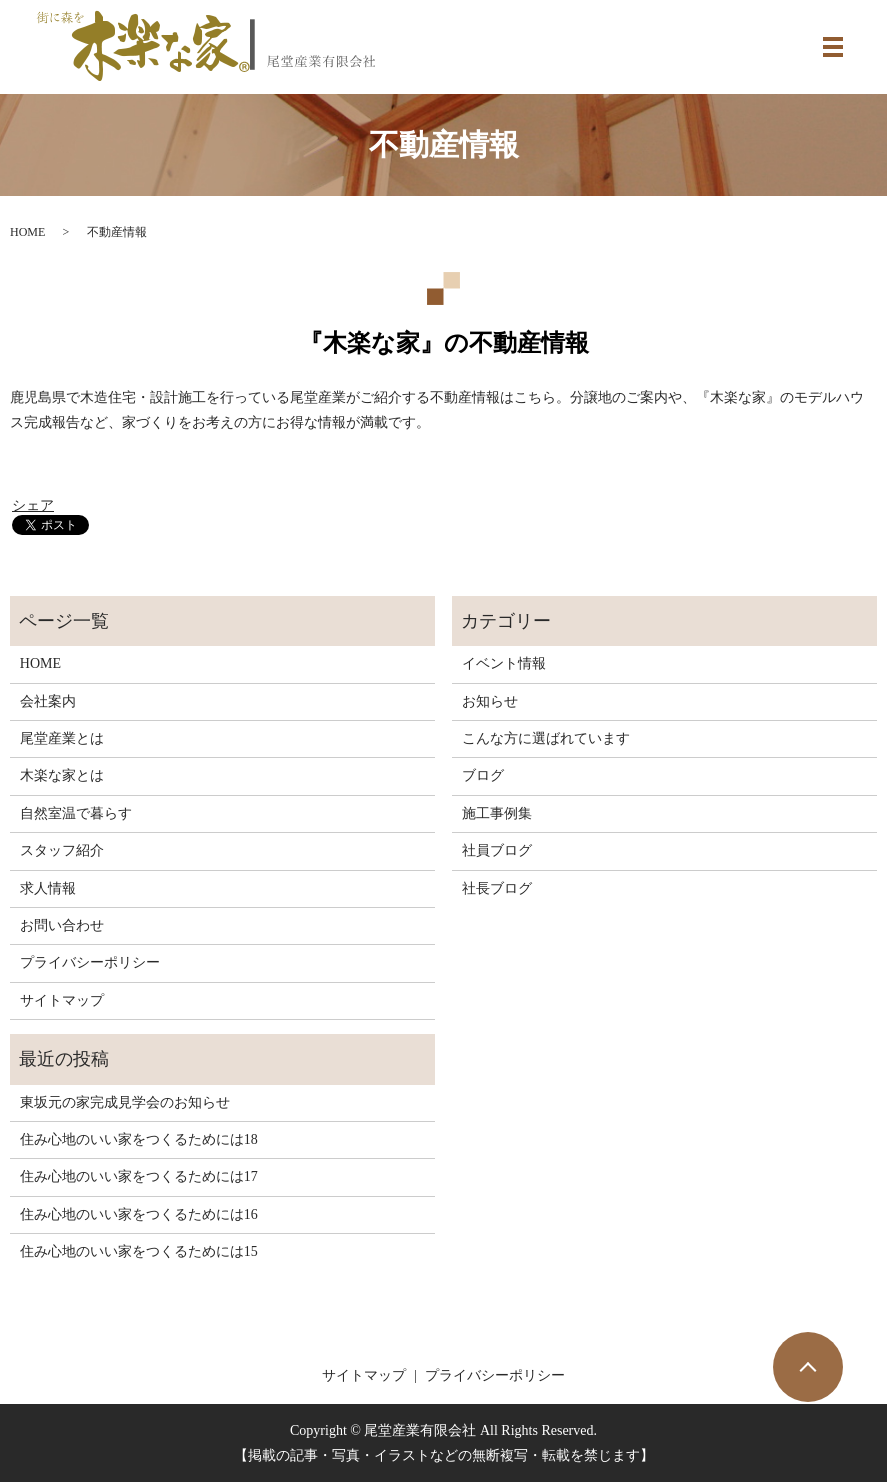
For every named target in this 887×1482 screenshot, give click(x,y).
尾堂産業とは (62, 738)
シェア (33, 505)
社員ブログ (497, 850)
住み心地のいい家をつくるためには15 (139, 1251)
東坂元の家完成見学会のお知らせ (125, 1102)
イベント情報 (504, 663)
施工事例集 (497, 813)
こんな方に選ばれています (546, 738)
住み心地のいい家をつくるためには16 (139, 1214)
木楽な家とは (62, 775)
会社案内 (48, 701)
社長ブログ (497, 888)
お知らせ (490, 701)
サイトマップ (62, 1000)
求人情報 (48, 888)
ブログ (483, 775)
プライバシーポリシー (90, 962)
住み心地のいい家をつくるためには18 (139, 1139)
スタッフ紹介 (62, 850)
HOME (27, 232)
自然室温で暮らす (76, 813)
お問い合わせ (62, 925)
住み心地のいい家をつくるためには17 (139, 1176)
